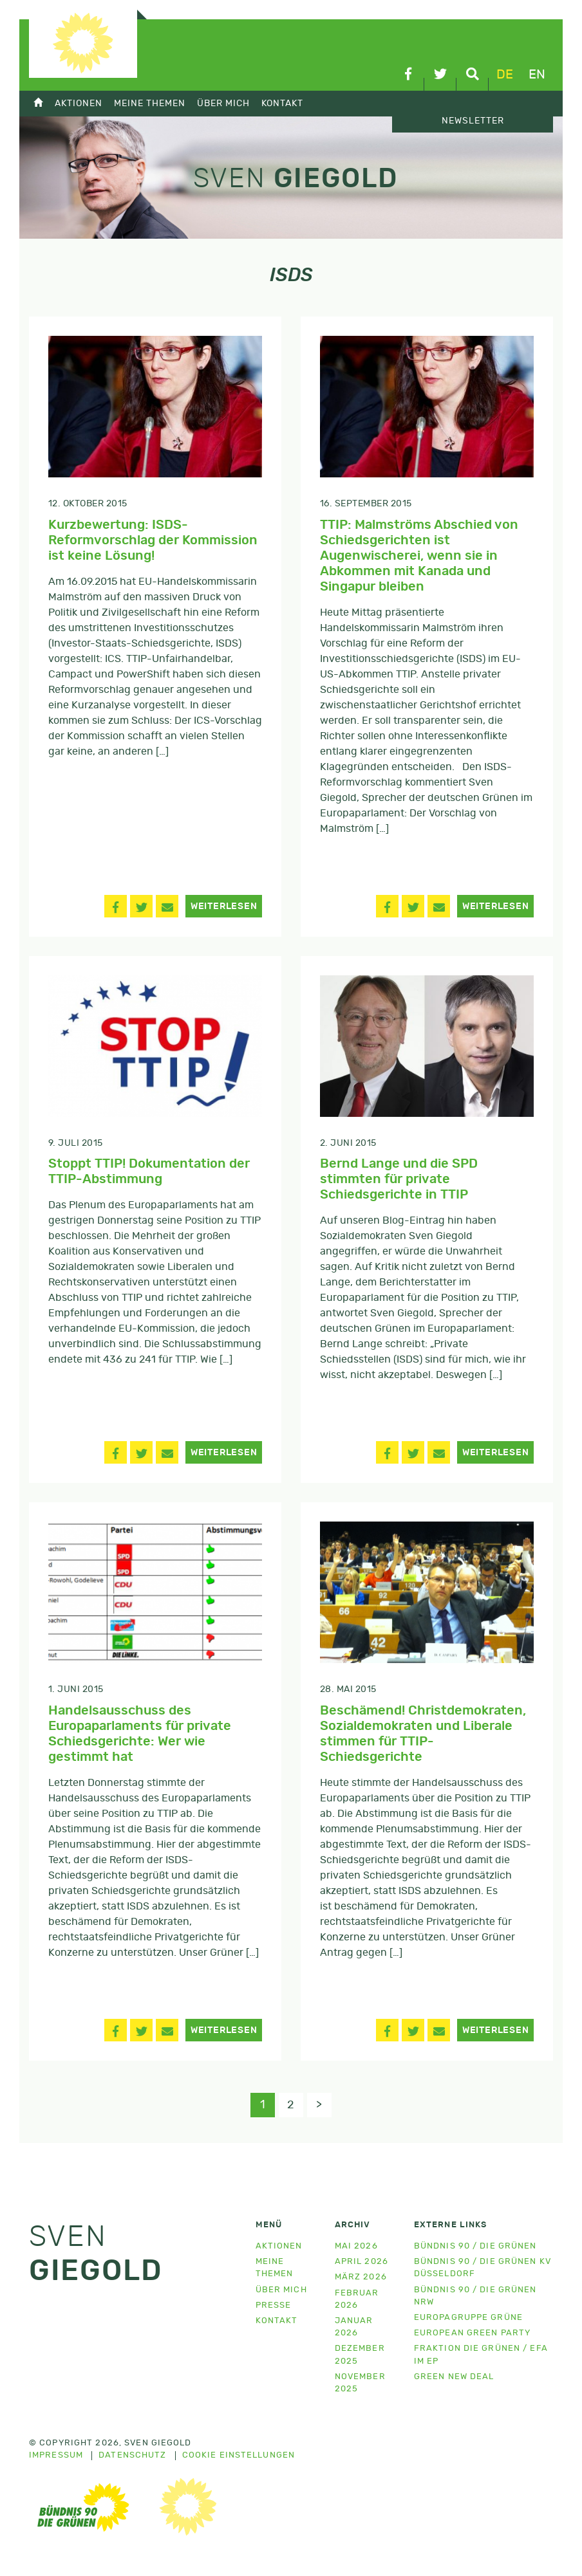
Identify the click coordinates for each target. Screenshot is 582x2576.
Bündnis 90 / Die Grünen (475, 2247)
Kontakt (282, 103)
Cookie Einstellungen (238, 2457)
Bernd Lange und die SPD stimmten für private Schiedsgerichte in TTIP (399, 1179)
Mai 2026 (356, 2247)
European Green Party (472, 2334)
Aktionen (78, 103)
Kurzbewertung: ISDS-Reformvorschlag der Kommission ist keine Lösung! (153, 540)
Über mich (223, 103)
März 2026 (361, 2279)
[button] (115, 906)
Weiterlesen (224, 906)
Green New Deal (454, 2378)
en (537, 74)
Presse (274, 2307)
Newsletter (473, 120)
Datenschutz (132, 2457)
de (504, 74)
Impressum (56, 2457)
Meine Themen (149, 103)
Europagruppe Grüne (468, 2319)
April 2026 (361, 2263)
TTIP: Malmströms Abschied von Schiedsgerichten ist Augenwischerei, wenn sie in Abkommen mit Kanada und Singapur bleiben (419, 556)
